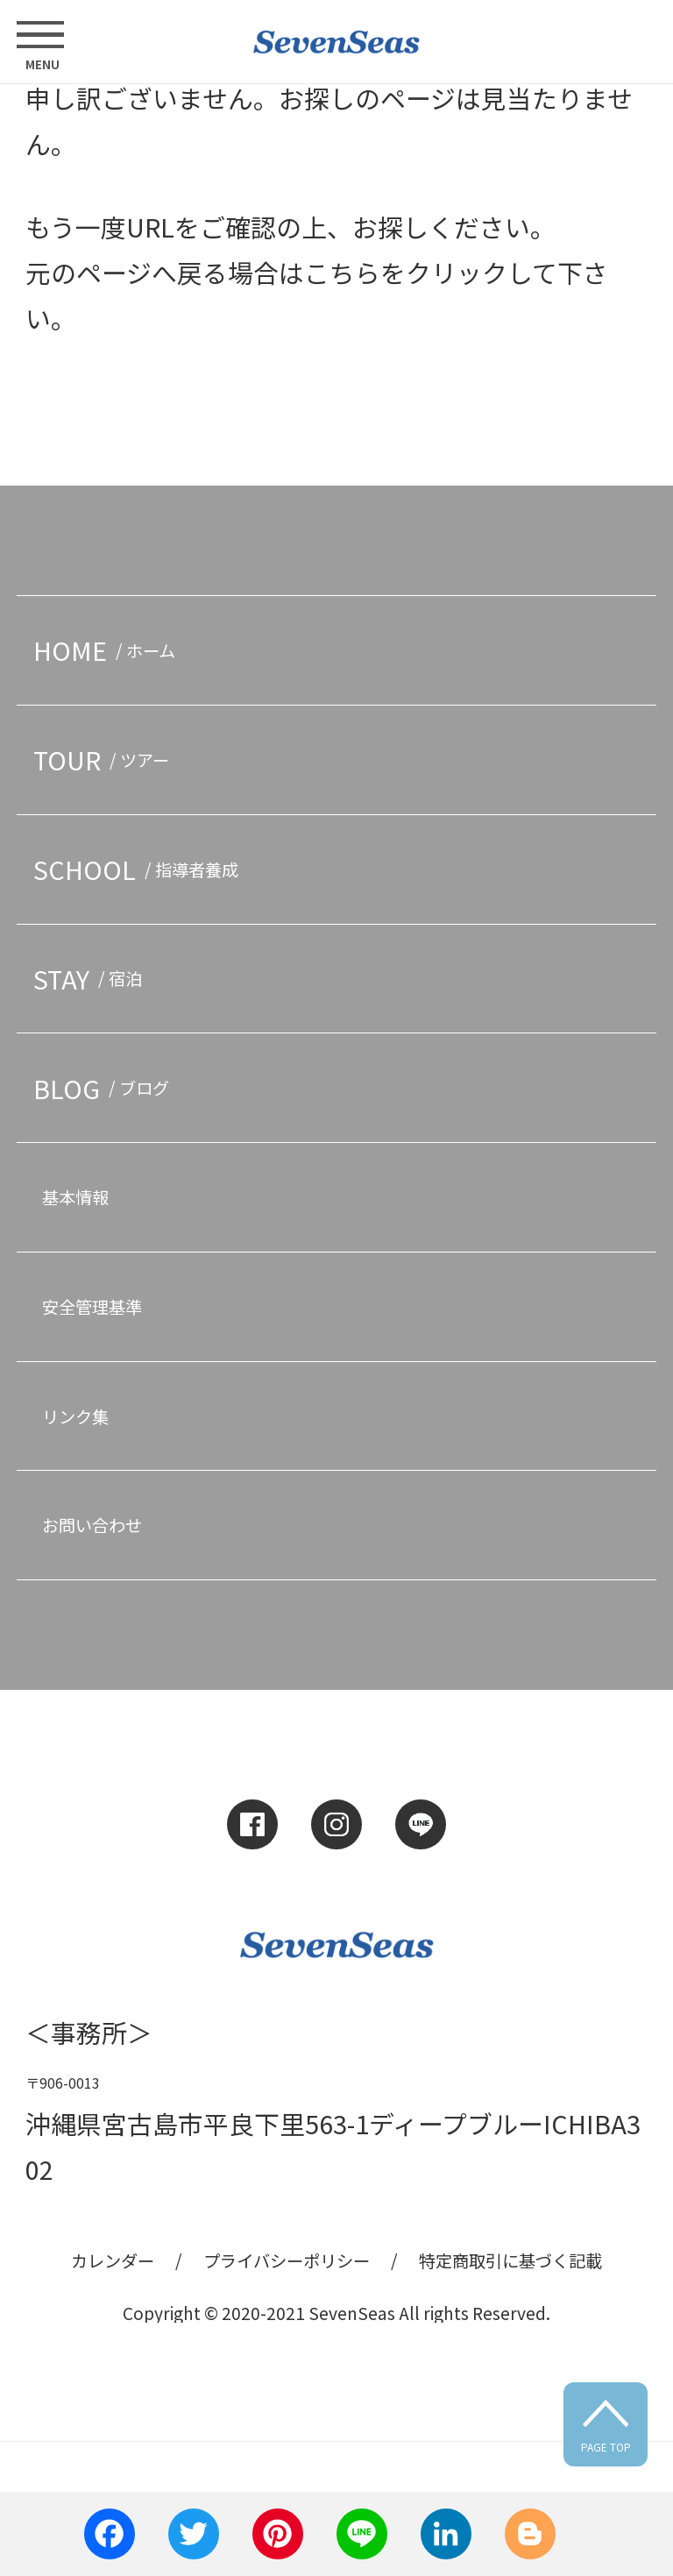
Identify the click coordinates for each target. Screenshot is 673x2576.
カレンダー (112, 2260)
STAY (91, 979)
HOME (108, 650)
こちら (342, 272)
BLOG (105, 1088)
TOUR (105, 759)
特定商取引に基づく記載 (510, 2260)
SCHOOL (139, 869)
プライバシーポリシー (286, 2260)
